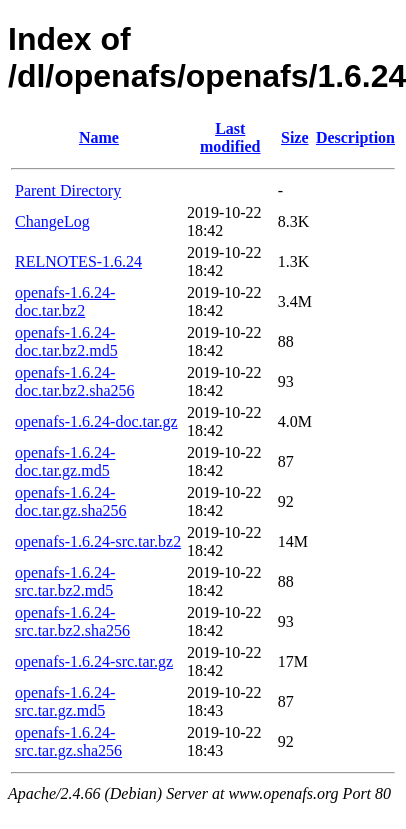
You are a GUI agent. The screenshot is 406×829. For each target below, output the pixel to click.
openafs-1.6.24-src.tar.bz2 (98, 541)
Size (295, 137)
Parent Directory (68, 190)
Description (355, 137)
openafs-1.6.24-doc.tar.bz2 (65, 301)
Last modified (230, 137)
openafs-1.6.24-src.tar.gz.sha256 (68, 741)
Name (99, 137)
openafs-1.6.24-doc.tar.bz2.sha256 (75, 381)
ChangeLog (52, 221)
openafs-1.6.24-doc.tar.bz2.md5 (66, 341)
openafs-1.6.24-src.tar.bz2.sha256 (72, 621)
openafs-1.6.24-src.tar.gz (94, 661)
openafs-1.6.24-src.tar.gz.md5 (65, 701)
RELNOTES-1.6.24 (78, 261)
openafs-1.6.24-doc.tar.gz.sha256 (71, 501)
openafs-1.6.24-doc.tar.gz (96, 421)
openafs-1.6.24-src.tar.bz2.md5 (65, 581)
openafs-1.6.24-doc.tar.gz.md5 (65, 461)
